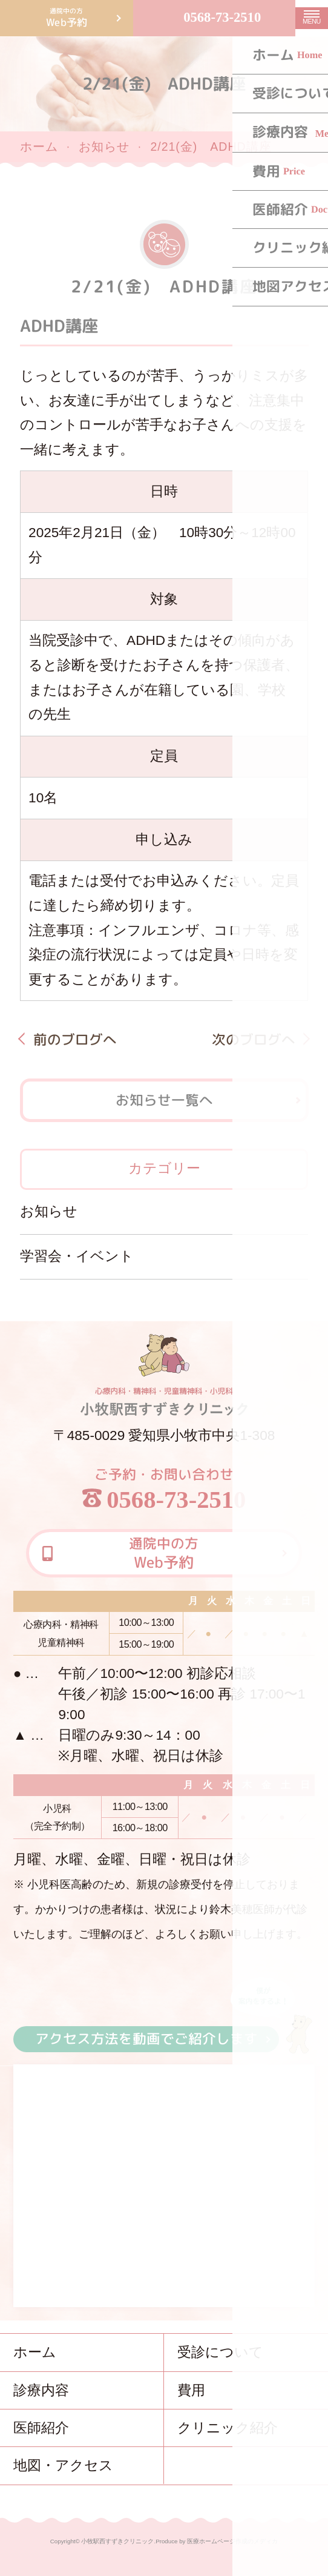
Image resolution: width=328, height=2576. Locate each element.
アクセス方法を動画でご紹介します (145, 2038)
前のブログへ (74, 1039)
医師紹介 (41, 2428)
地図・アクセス (63, 2465)
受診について (220, 2352)
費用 (191, 2390)
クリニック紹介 (227, 2428)
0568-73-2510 (222, 17)
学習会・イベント (77, 1256)
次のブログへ (253, 1039)
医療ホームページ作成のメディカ (232, 2541)
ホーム (39, 146)
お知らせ (104, 146)
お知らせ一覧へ (163, 1100)
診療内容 (41, 2390)
